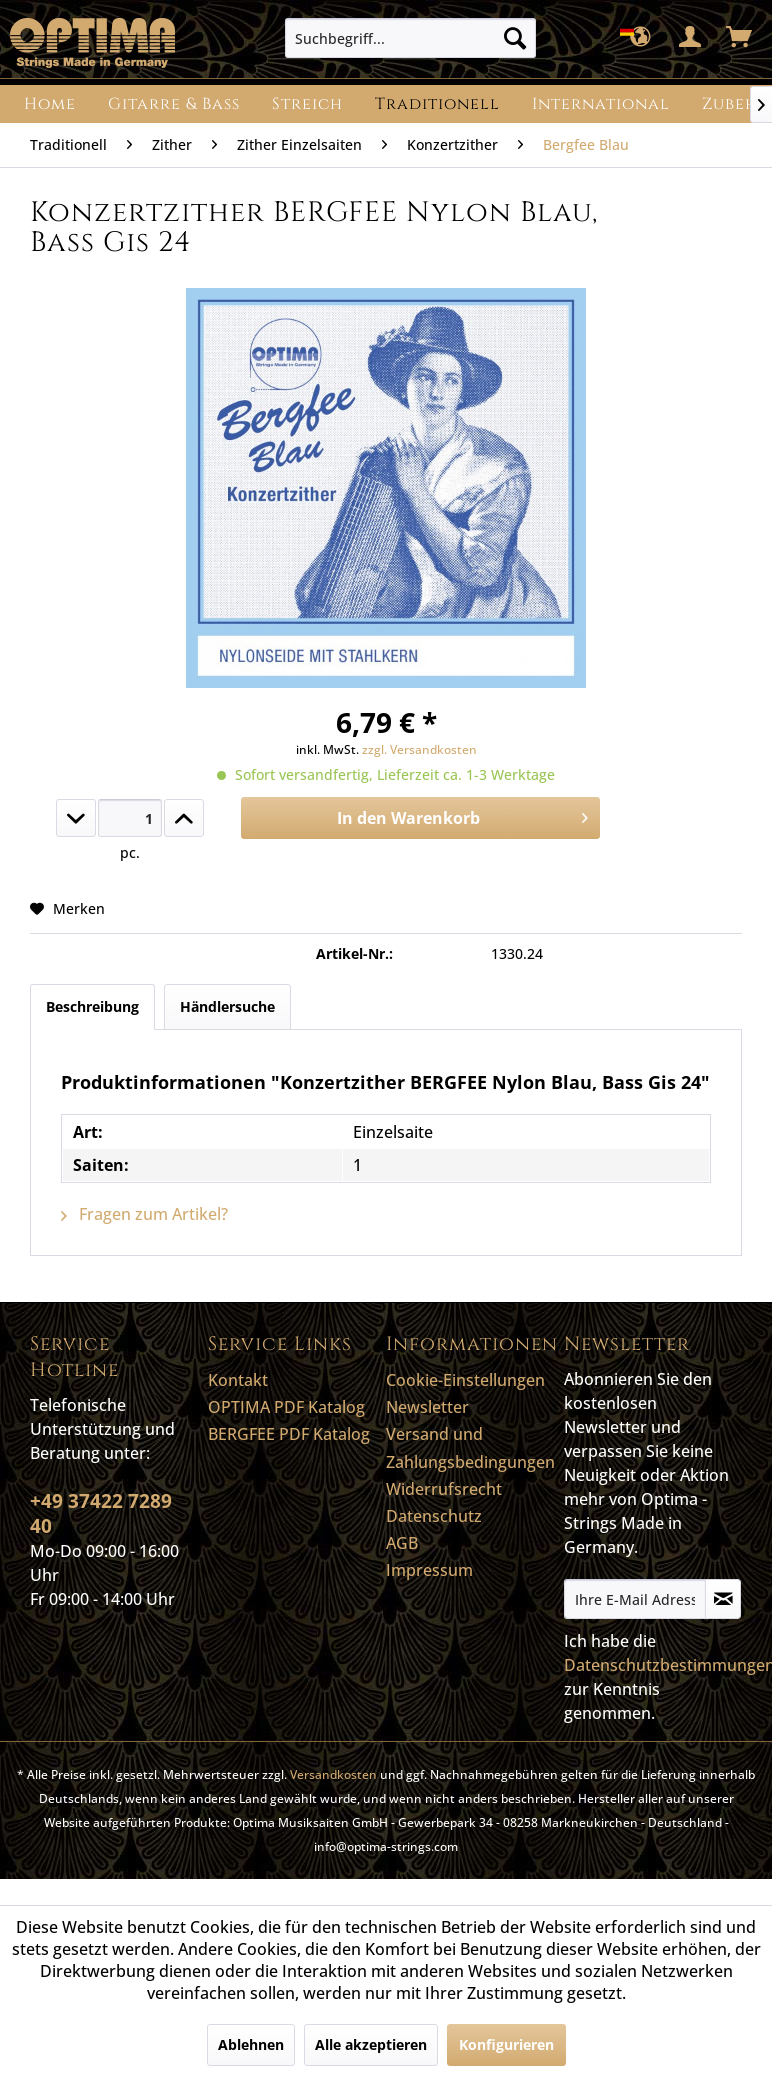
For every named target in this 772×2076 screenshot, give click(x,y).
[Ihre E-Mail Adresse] (635, 1599)
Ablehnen (251, 2044)
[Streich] (307, 104)
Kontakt (238, 1380)
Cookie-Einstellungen (465, 1380)
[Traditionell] (437, 104)
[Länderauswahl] (642, 38)
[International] (601, 104)
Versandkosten (333, 1774)
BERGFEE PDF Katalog (289, 1434)
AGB (402, 1543)
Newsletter (427, 1407)
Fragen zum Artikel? (144, 1214)
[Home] (50, 104)
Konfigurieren (506, 2044)
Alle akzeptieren (371, 2044)
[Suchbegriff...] (410, 38)
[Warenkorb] (740, 38)
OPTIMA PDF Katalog (286, 1407)
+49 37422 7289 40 (101, 1513)
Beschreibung (92, 1006)
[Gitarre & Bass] (174, 104)
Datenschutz (434, 1516)
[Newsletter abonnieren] (723, 1599)
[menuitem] (410, 38)
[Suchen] (515, 38)
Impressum (429, 1570)
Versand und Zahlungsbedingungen (470, 1447)
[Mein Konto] (691, 38)
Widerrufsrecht (444, 1489)
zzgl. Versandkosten (419, 749)
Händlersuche (227, 1006)
